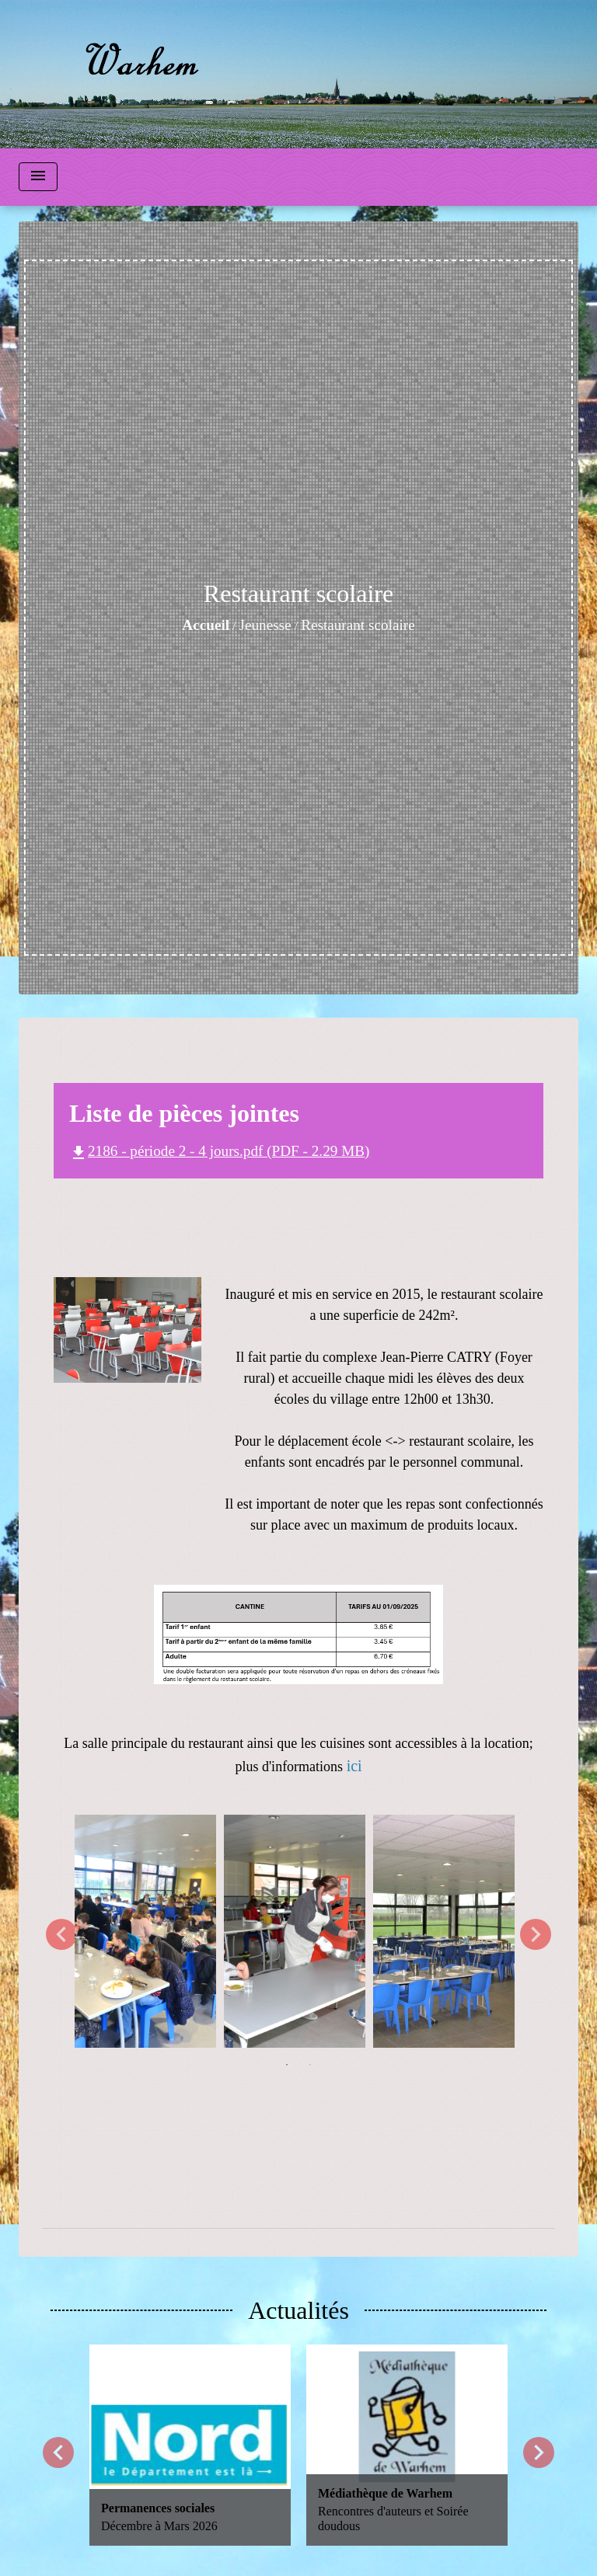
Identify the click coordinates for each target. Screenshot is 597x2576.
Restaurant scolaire (358, 625)
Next (535, 1934)
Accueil (205, 625)
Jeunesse (265, 625)
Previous (61, 1934)
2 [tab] (310, 2065)
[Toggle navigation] (38, 176)
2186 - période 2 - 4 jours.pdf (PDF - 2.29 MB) (219, 1151)
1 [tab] (287, 2065)
